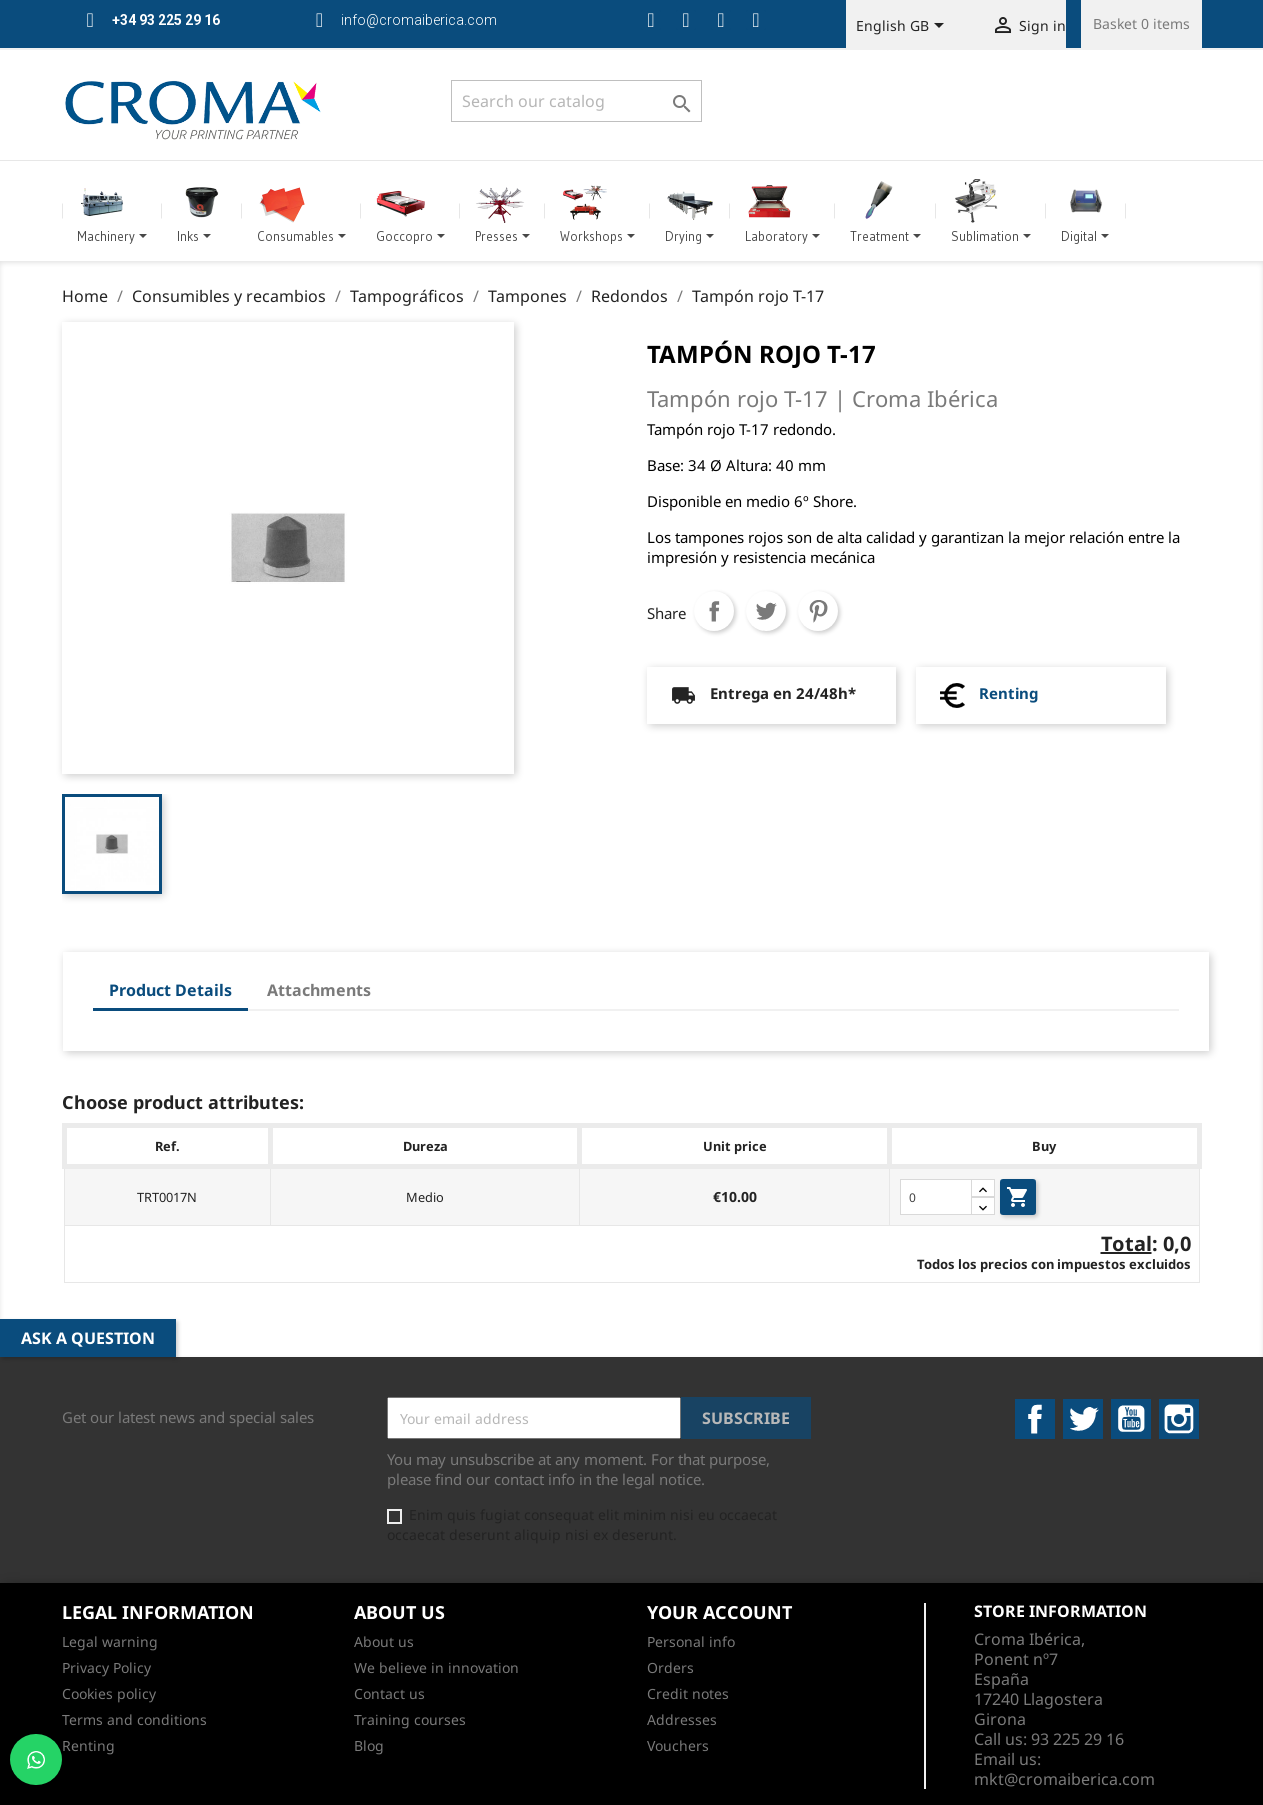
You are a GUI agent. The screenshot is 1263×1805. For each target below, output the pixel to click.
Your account (719, 1612)
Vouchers (678, 1745)
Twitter (1083, 1419)
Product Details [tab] (170, 990)
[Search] (576, 101)
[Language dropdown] (903, 27)
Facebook (1035, 1419)
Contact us (389, 1693)
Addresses (682, 1719)
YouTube (1131, 1419)
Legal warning (110, 1641)
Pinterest (818, 611)
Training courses (410, 1719)
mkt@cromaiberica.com (1064, 1779)
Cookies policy (109, 1693)
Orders (670, 1667)
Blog (369, 1745)
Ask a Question (88, 1338)
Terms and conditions (134, 1719)
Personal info (691, 1641)
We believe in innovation (436, 1667)
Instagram (1179, 1419)
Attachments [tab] (319, 990)
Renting (1008, 693)
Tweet (766, 611)
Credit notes (688, 1693)
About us (384, 1641)
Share (714, 611)
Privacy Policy (106, 1667)
